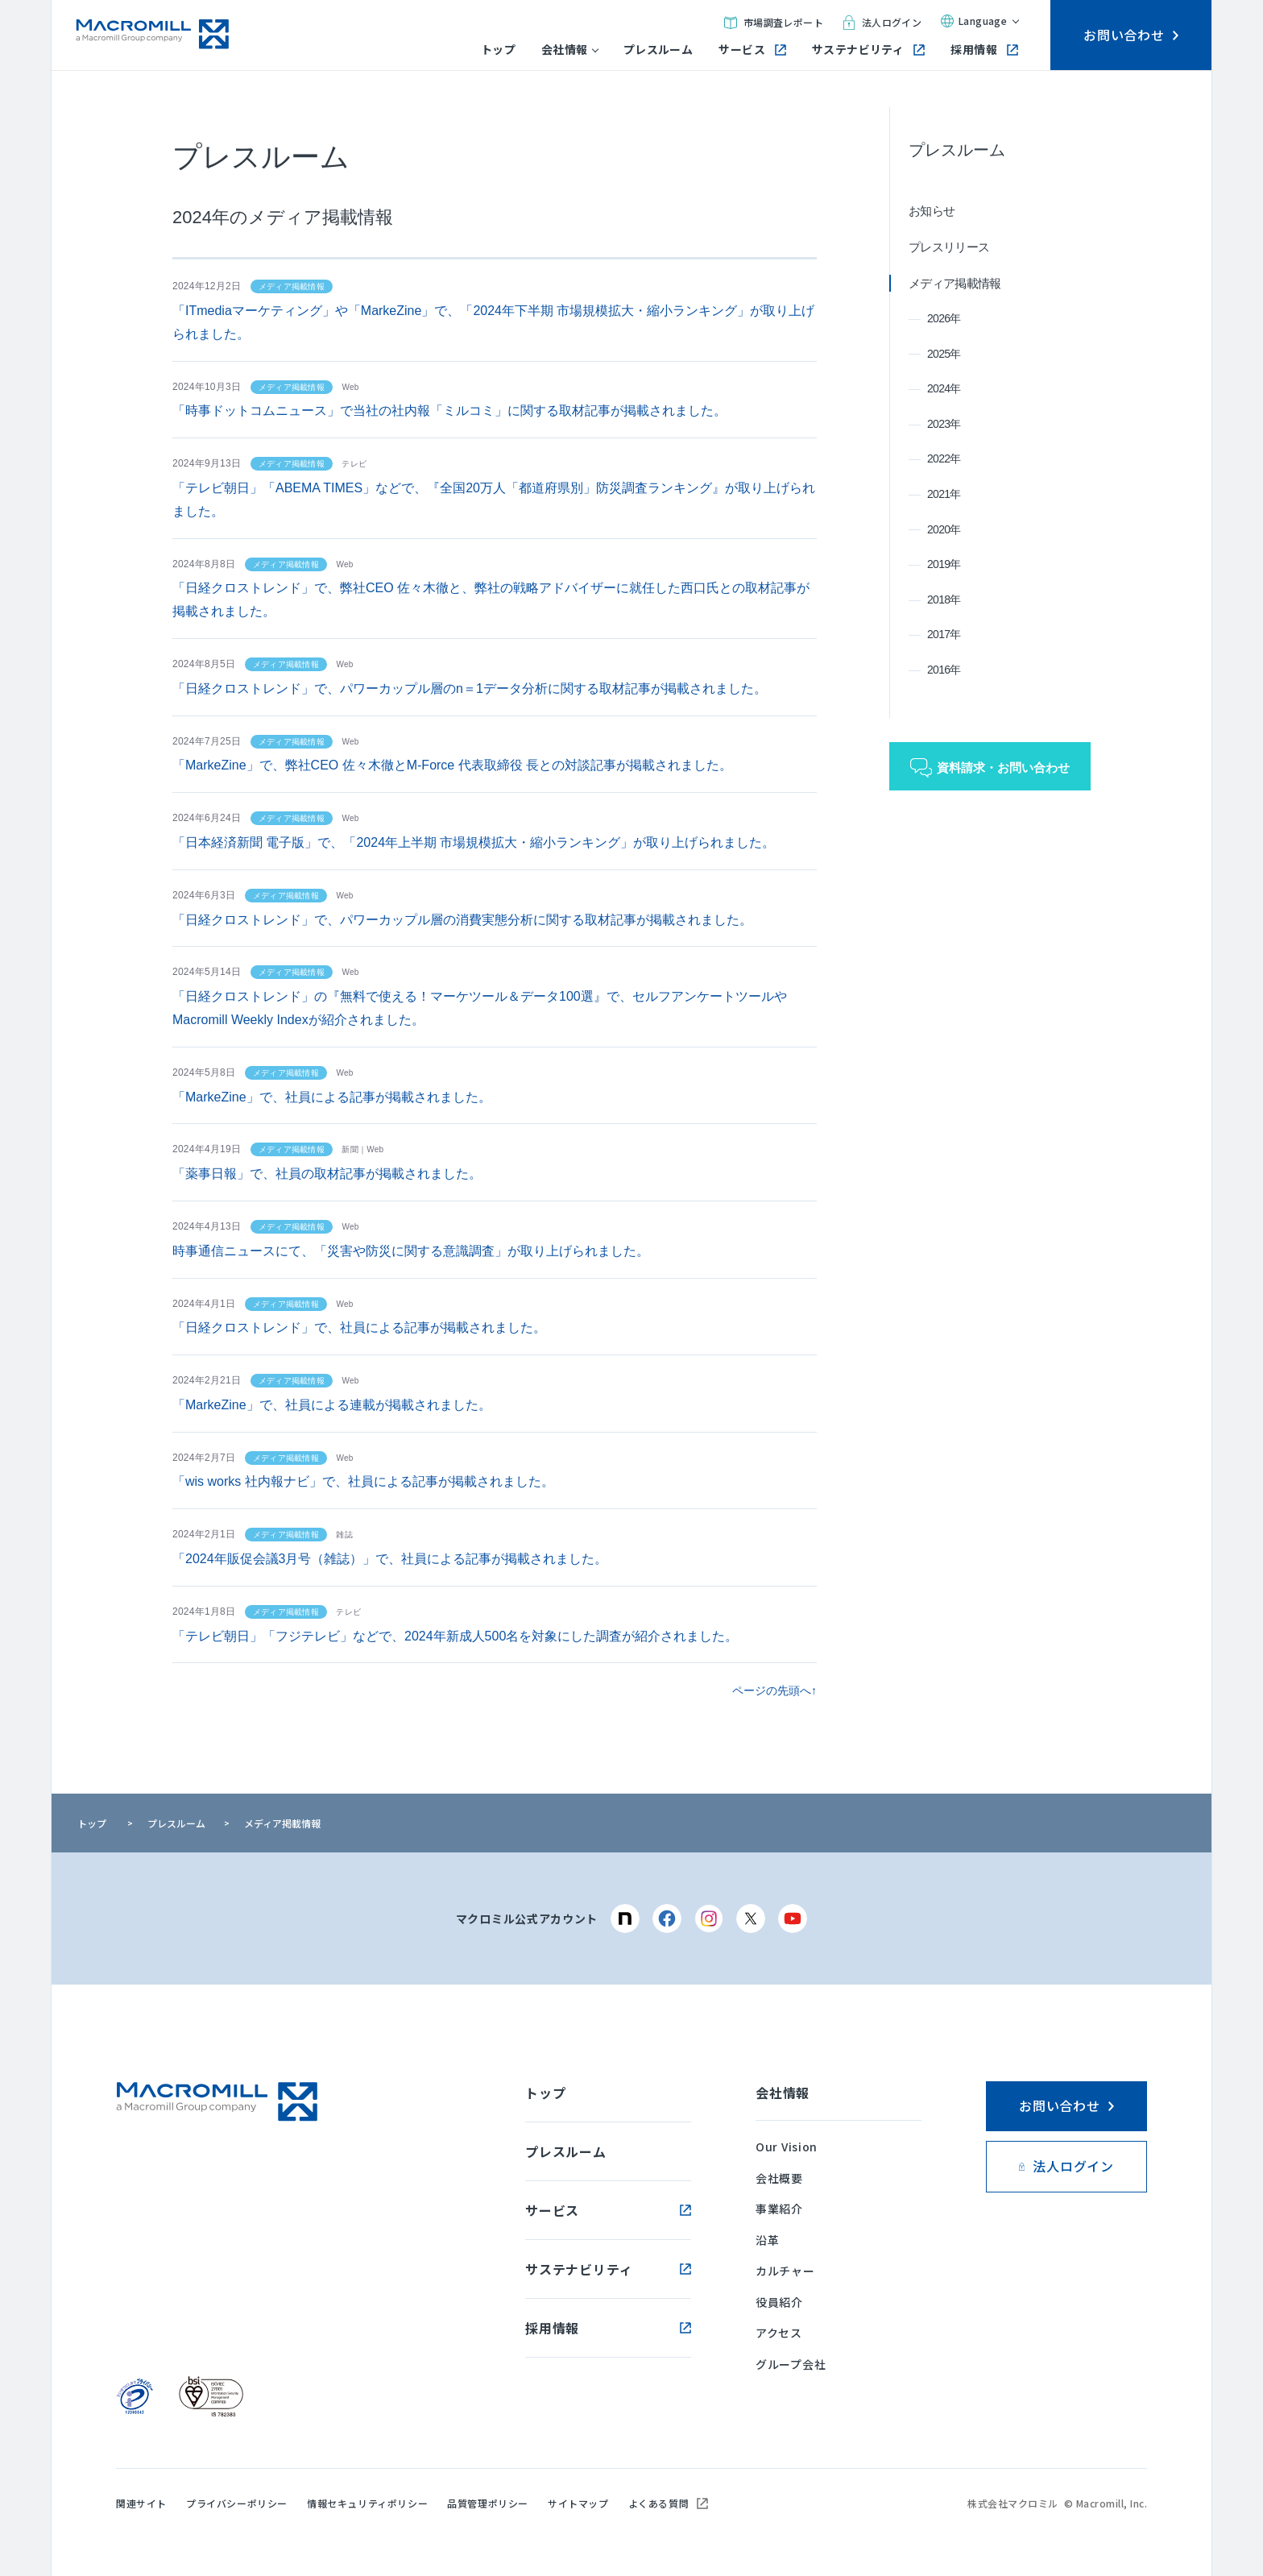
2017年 (944, 634)
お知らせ (931, 211)
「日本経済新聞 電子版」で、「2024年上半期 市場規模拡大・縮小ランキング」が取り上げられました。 (473, 842)
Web (350, 387)
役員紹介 (779, 2302)
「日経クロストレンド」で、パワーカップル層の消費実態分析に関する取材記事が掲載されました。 (462, 920)
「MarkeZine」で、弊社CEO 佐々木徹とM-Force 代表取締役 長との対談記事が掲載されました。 (452, 765)
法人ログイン (882, 22)
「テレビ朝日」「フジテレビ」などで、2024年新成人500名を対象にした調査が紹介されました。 (455, 1636)
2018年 (944, 599)
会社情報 (569, 49)
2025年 (944, 353)
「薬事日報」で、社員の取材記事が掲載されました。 (327, 1173)
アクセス (779, 2333)
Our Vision (787, 2146)
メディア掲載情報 (954, 283)
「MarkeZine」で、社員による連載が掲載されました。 (331, 1405)
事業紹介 (779, 2209)
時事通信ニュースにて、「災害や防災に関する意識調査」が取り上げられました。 (410, 1251)
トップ (498, 49)
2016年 (944, 669)
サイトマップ (578, 2503)
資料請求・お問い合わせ (1003, 767)
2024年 (944, 388)
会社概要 (779, 2178)
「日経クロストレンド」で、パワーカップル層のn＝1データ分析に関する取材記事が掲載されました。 (469, 688)
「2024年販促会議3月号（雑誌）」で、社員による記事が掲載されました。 (390, 1559)
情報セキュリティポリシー (367, 2503)
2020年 (944, 529)
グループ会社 (791, 2364)
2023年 (944, 423)
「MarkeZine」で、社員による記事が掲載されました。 (331, 1097)
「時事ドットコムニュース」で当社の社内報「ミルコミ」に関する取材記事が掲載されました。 (449, 410)
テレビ (354, 463)
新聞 (350, 1149)
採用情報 (984, 49)
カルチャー (785, 2271)
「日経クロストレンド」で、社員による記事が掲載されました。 (359, 1327)
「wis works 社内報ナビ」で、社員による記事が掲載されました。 (363, 1481)
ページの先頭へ (771, 1690)
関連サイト (141, 2503)
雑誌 (344, 1534)
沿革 (767, 2240)
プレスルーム (658, 49)
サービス (752, 49)
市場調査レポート (773, 22)
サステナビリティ (868, 49)
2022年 (944, 458)
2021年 (944, 493)
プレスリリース (949, 247)
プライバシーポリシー (237, 2503)
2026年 (944, 318)
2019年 (944, 564)
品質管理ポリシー (487, 2503)
